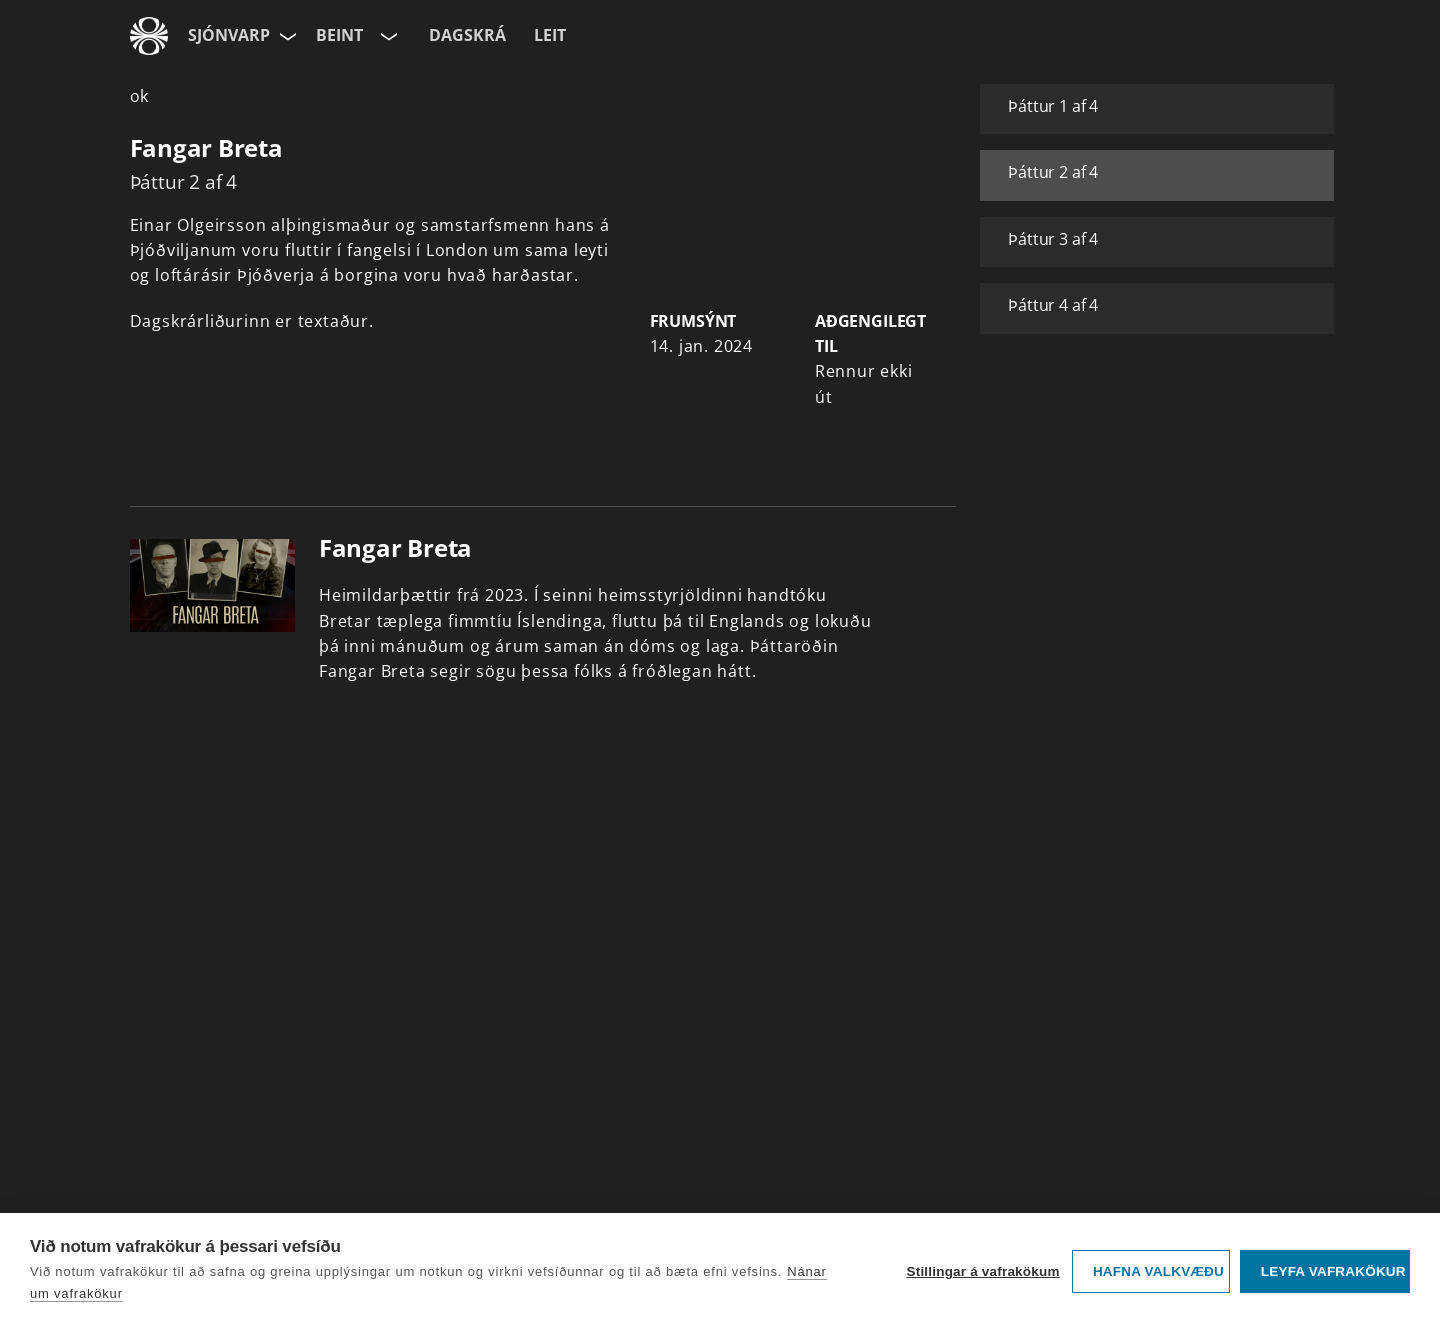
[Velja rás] (387, 36)
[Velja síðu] (286, 36)
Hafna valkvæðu (1158, 1271)
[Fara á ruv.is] (149, 36)
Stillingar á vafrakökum (982, 1271)
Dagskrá (467, 35)
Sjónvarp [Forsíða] (229, 35)
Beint (339, 35)
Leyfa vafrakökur (1333, 1271)
